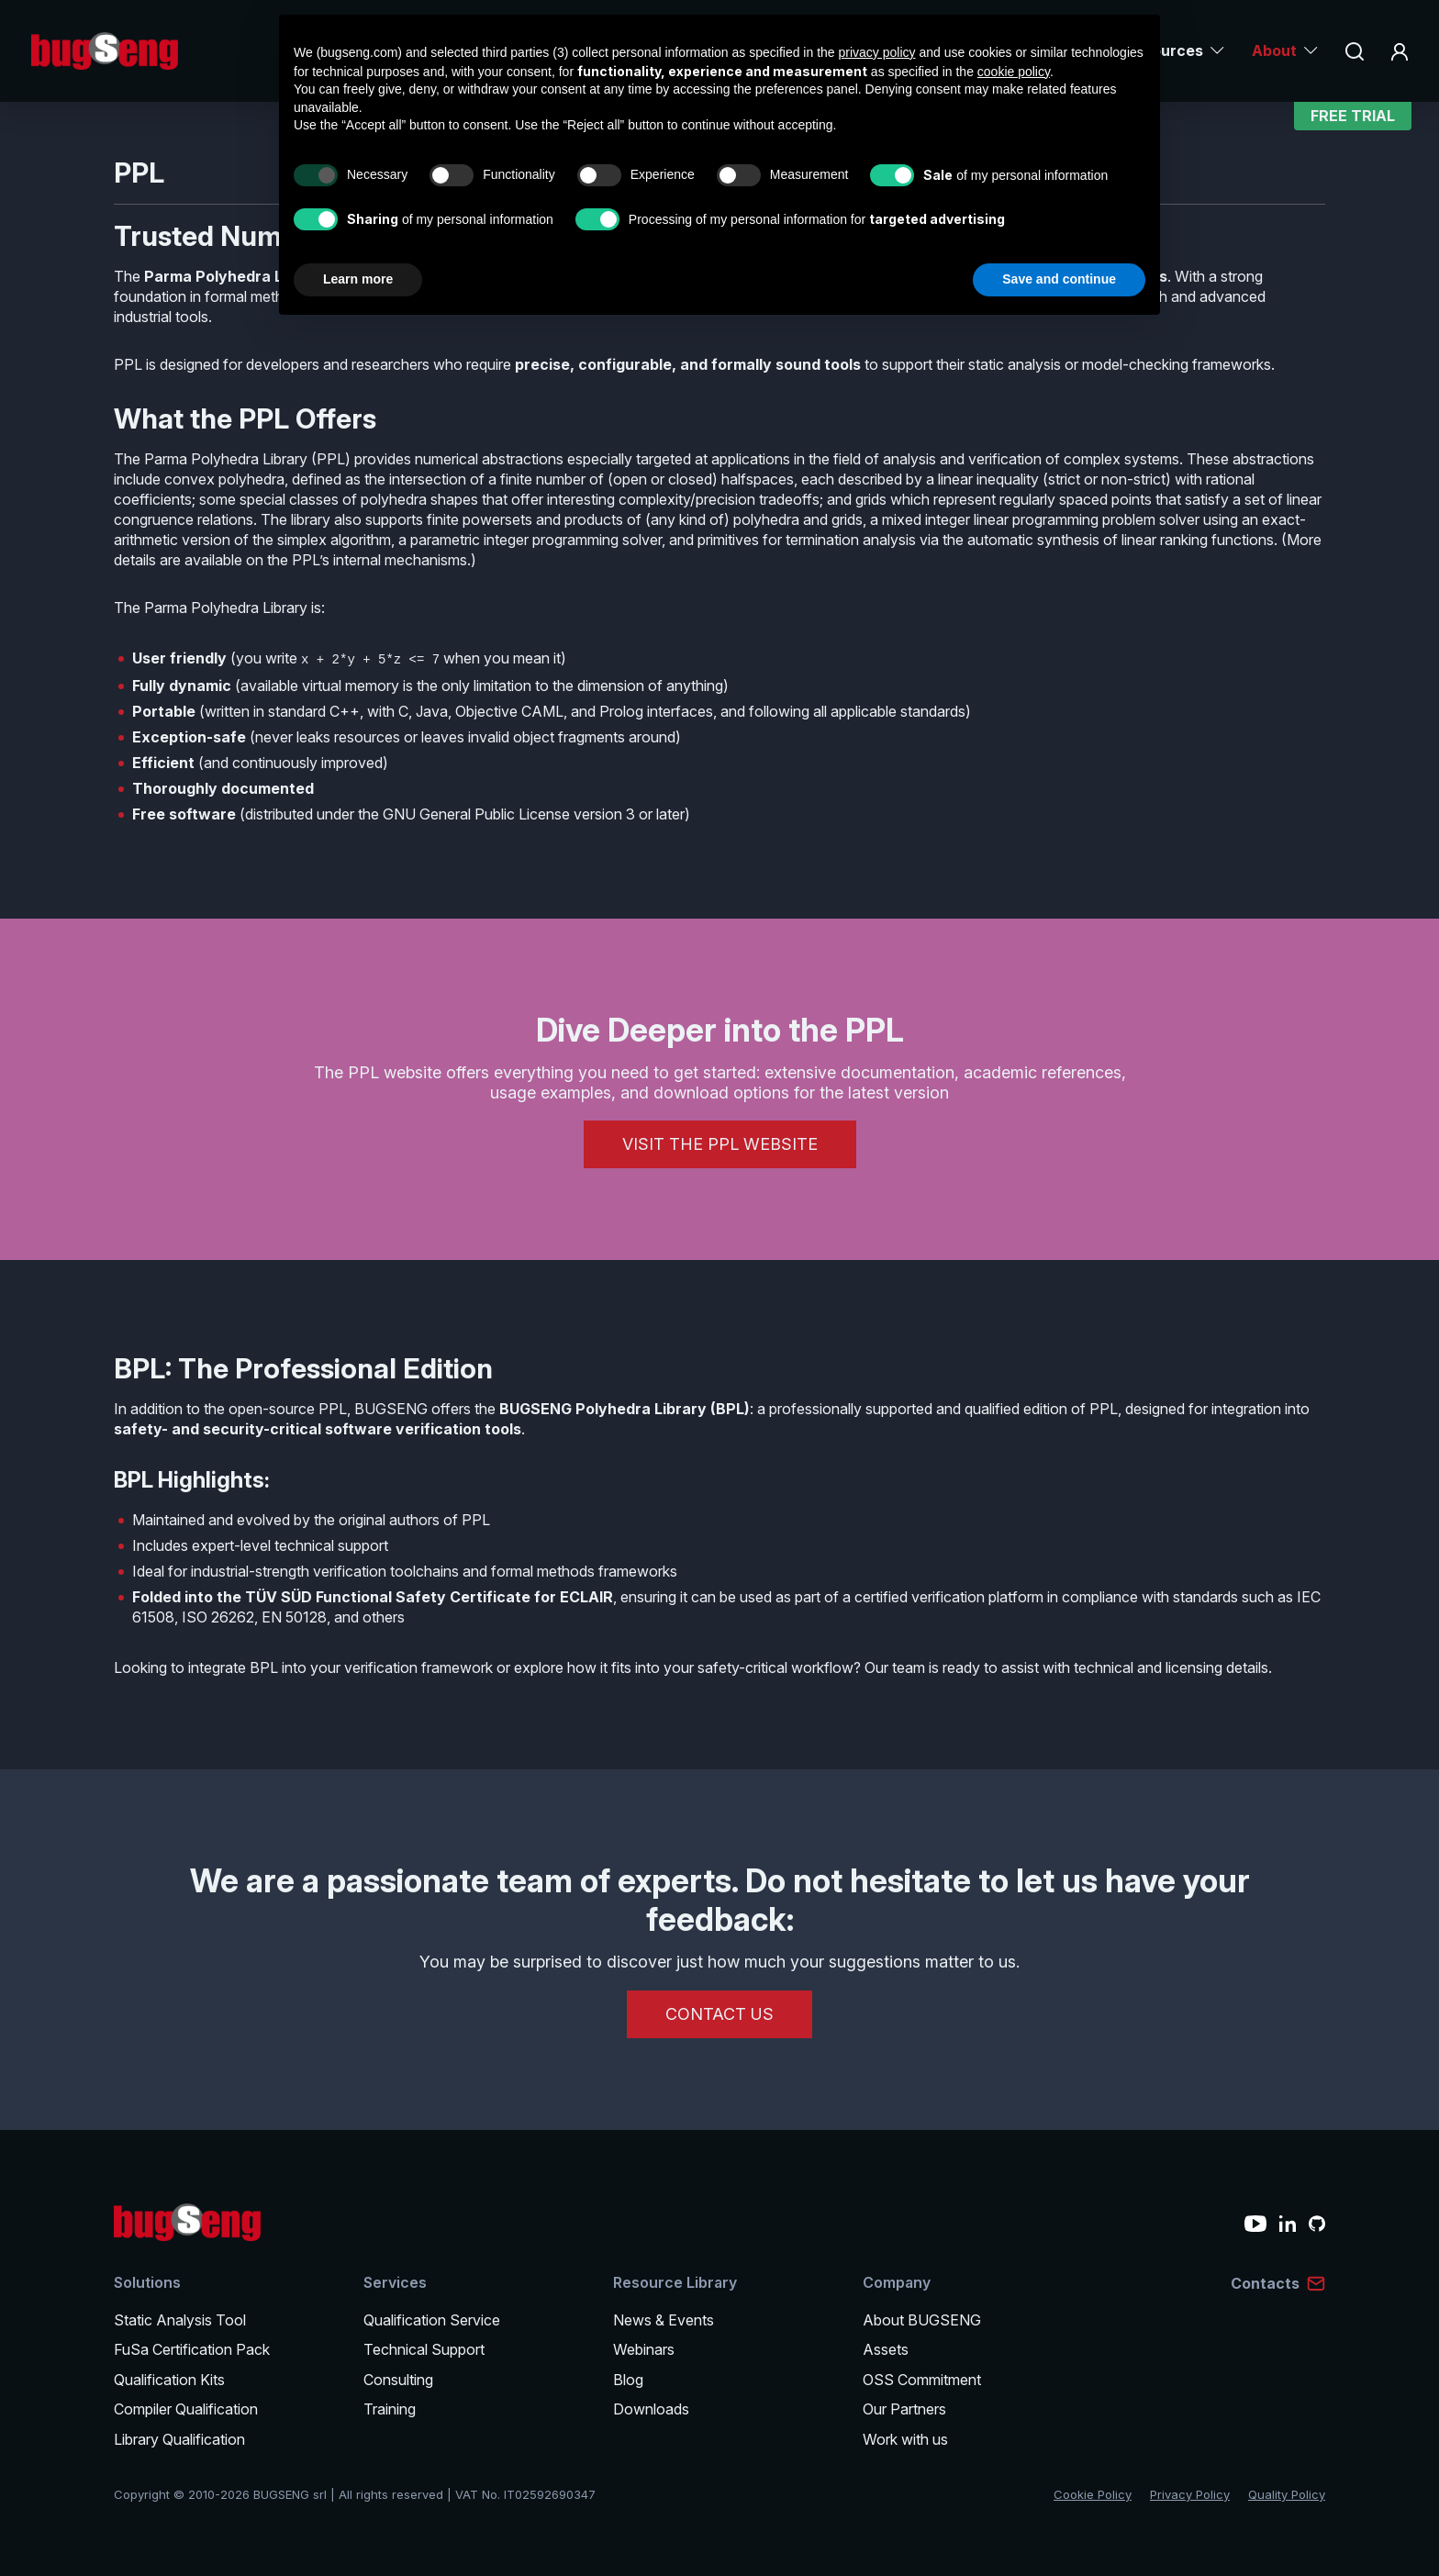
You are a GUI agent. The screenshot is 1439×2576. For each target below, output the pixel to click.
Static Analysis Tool (180, 2320)
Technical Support (424, 2349)
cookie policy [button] (1013, 71)
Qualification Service (431, 2320)
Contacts (1265, 2283)
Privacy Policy (1190, 2494)
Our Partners (904, 2409)
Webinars (644, 2349)
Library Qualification (179, 2439)
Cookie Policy (1093, 2494)
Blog (628, 2379)
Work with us (905, 2439)
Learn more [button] (358, 279)
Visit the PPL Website (720, 1144)
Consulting (398, 2379)
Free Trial (1353, 124)
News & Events (663, 2320)
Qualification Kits (169, 2379)
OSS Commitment (922, 2379)
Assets (886, 2349)
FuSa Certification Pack (192, 2349)
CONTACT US (719, 2014)
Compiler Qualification (186, 2409)
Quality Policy (1286, 2494)
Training (389, 2409)
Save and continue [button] (1059, 279)
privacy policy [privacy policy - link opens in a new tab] (877, 52)
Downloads (651, 2409)
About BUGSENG (922, 2320)
